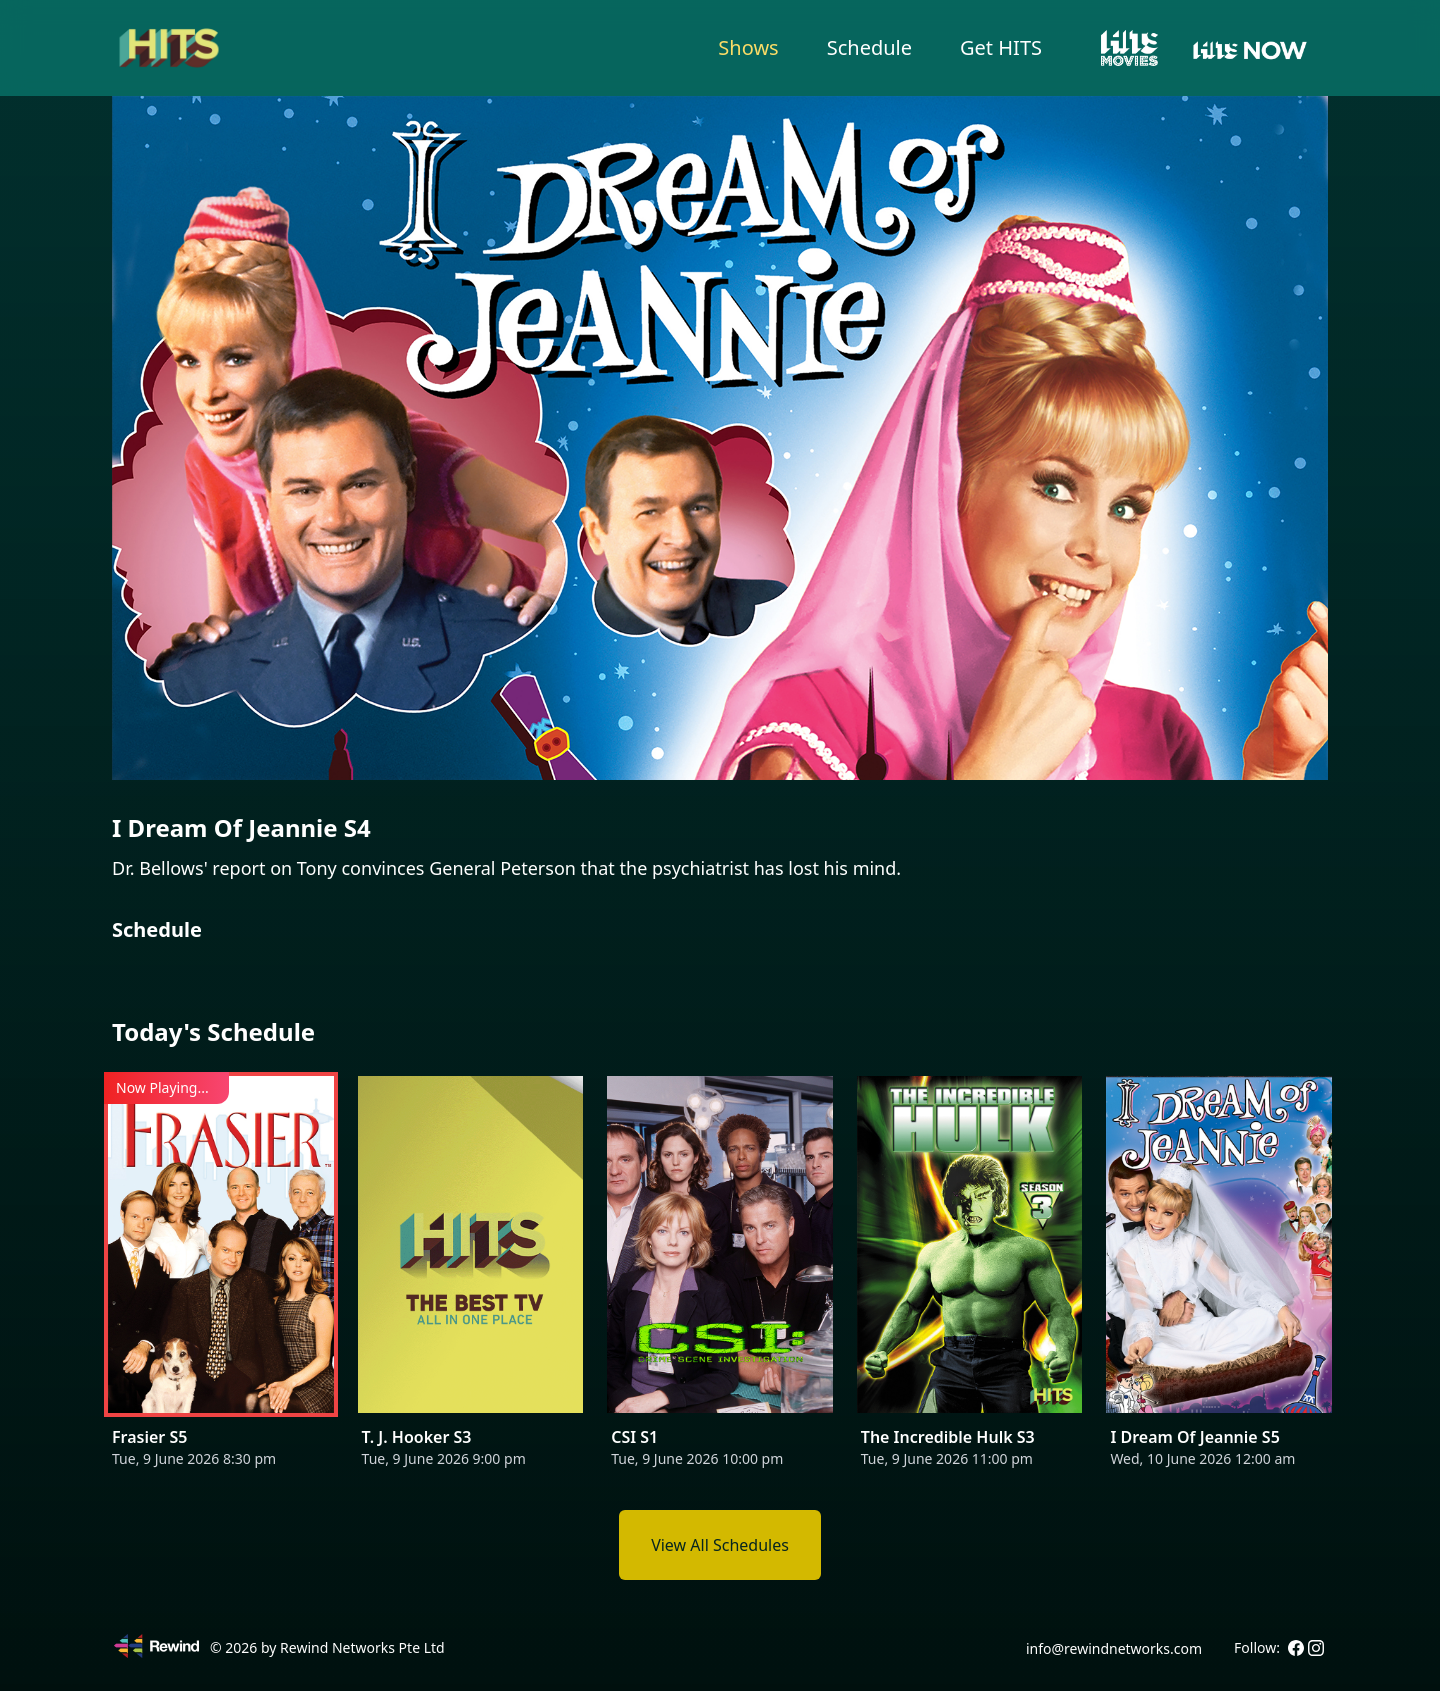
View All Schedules (720, 1545)
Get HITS (1001, 47)
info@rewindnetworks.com (1114, 1648)
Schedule (869, 47)
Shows (748, 47)
